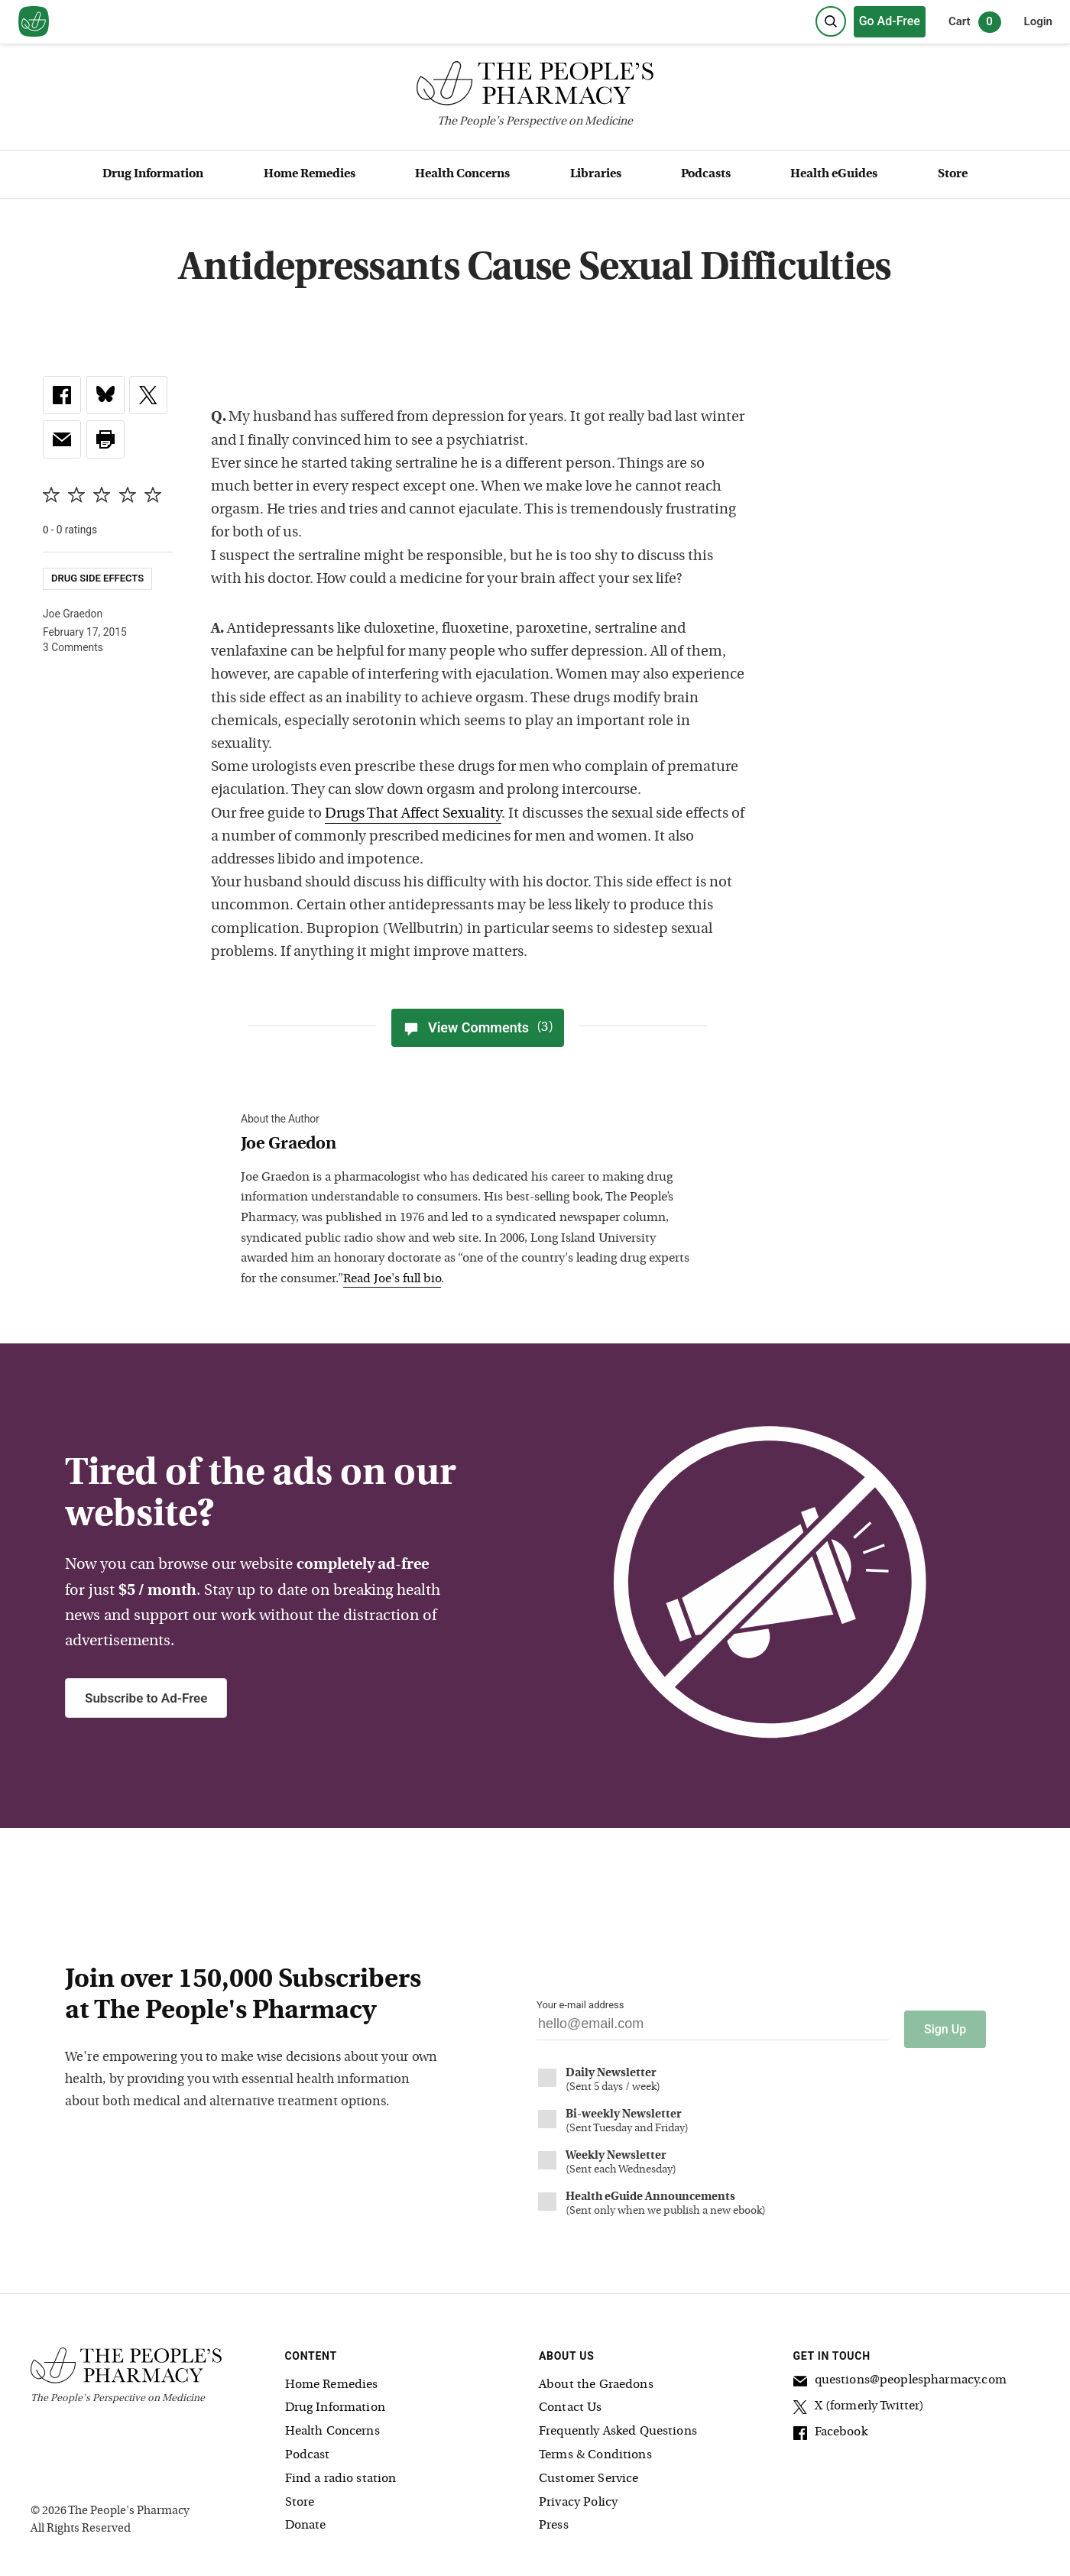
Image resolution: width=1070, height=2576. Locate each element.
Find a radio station (341, 2471)
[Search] (830, 21)
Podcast (307, 2448)
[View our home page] (33, 22)
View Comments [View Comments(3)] (477, 1028)
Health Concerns (462, 174)
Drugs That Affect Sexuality (413, 814)
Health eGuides (833, 174)
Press (554, 2519)
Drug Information (152, 174)
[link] (62, 395)
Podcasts (706, 174)
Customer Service (588, 2471)
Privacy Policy (578, 2495)
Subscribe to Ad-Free (146, 1698)
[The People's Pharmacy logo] (535, 86)
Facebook (830, 2427)
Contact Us (570, 2401)
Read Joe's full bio (392, 1279)
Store (953, 174)
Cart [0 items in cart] (974, 22)
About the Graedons (596, 2377)
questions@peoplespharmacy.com (900, 2375)
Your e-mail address (580, 2005)
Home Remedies (309, 174)
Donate (305, 2519)
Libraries (595, 174)
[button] (105, 439)
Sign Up (945, 2021)
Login (1038, 21)
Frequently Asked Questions (618, 2424)
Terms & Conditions (595, 2448)
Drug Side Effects (97, 578)
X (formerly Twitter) (859, 2401)
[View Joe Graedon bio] (470, 1145)
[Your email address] (713, 2027)
